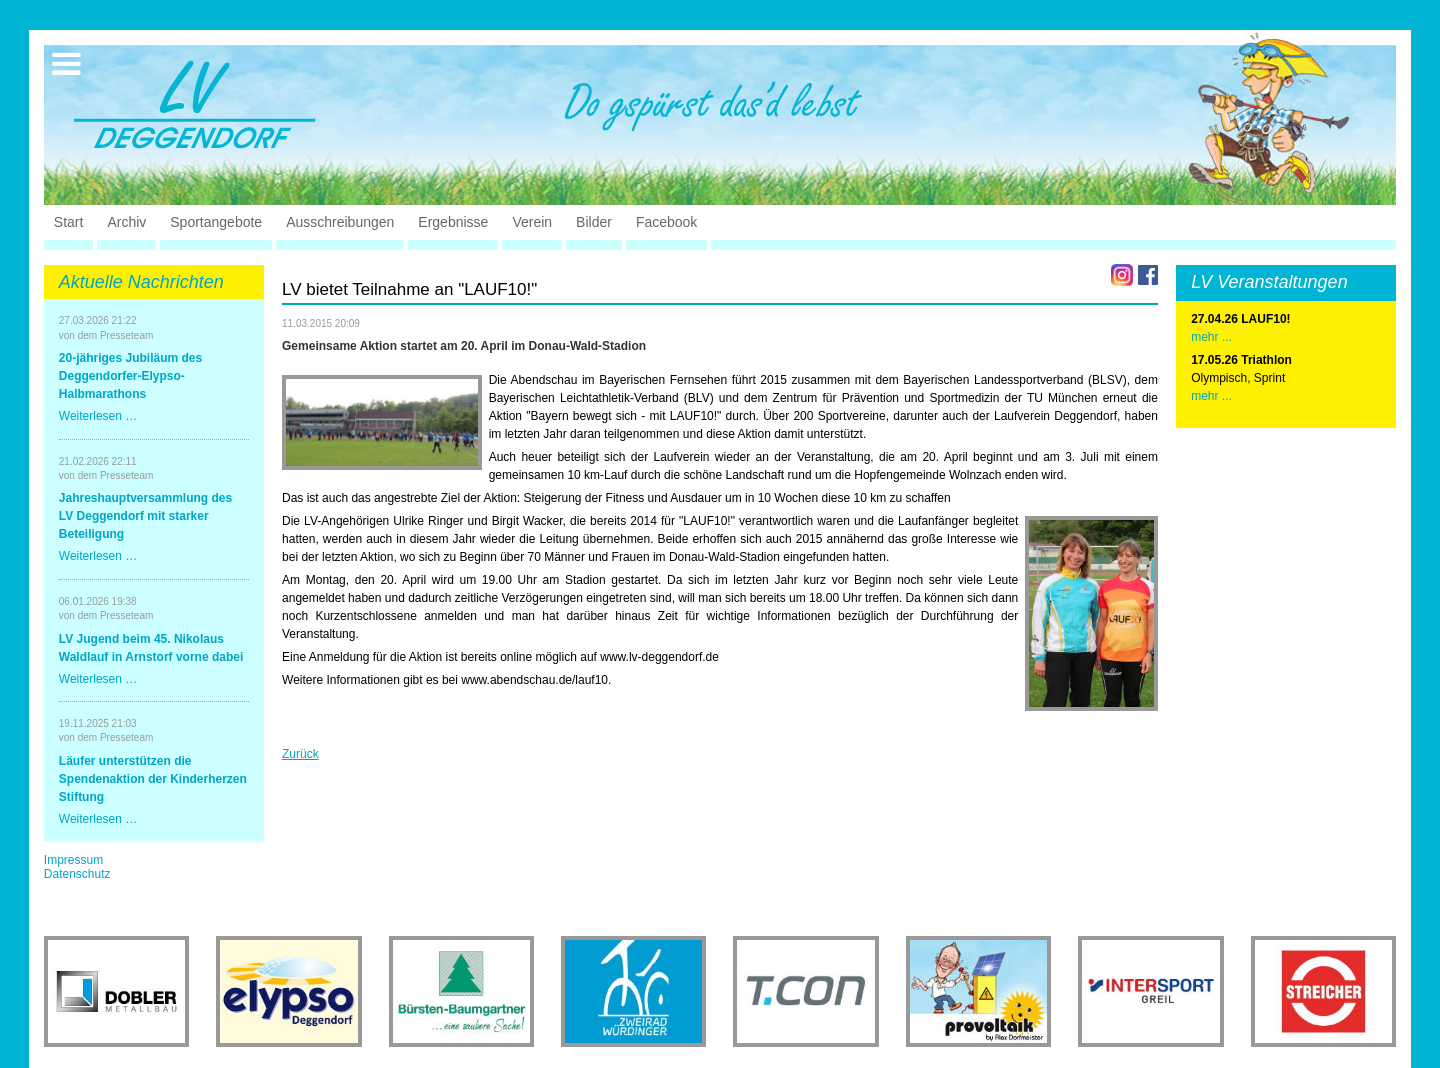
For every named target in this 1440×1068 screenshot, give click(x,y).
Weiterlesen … (98, 416)
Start (69, 222)
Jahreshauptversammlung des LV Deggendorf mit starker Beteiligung (145, 516)
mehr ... (1211, 396)
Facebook (666, 222)
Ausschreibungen (340, 222)
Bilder (594, 222)
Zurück (300, 754)
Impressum (73, 860)
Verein (532, 222)
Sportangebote (216, 222)
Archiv (126, 222)
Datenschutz (77, 874)
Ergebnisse (453, 222)
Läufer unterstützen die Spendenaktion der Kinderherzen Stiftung (153, 779)
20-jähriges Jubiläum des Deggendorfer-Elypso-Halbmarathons (130, 376)
